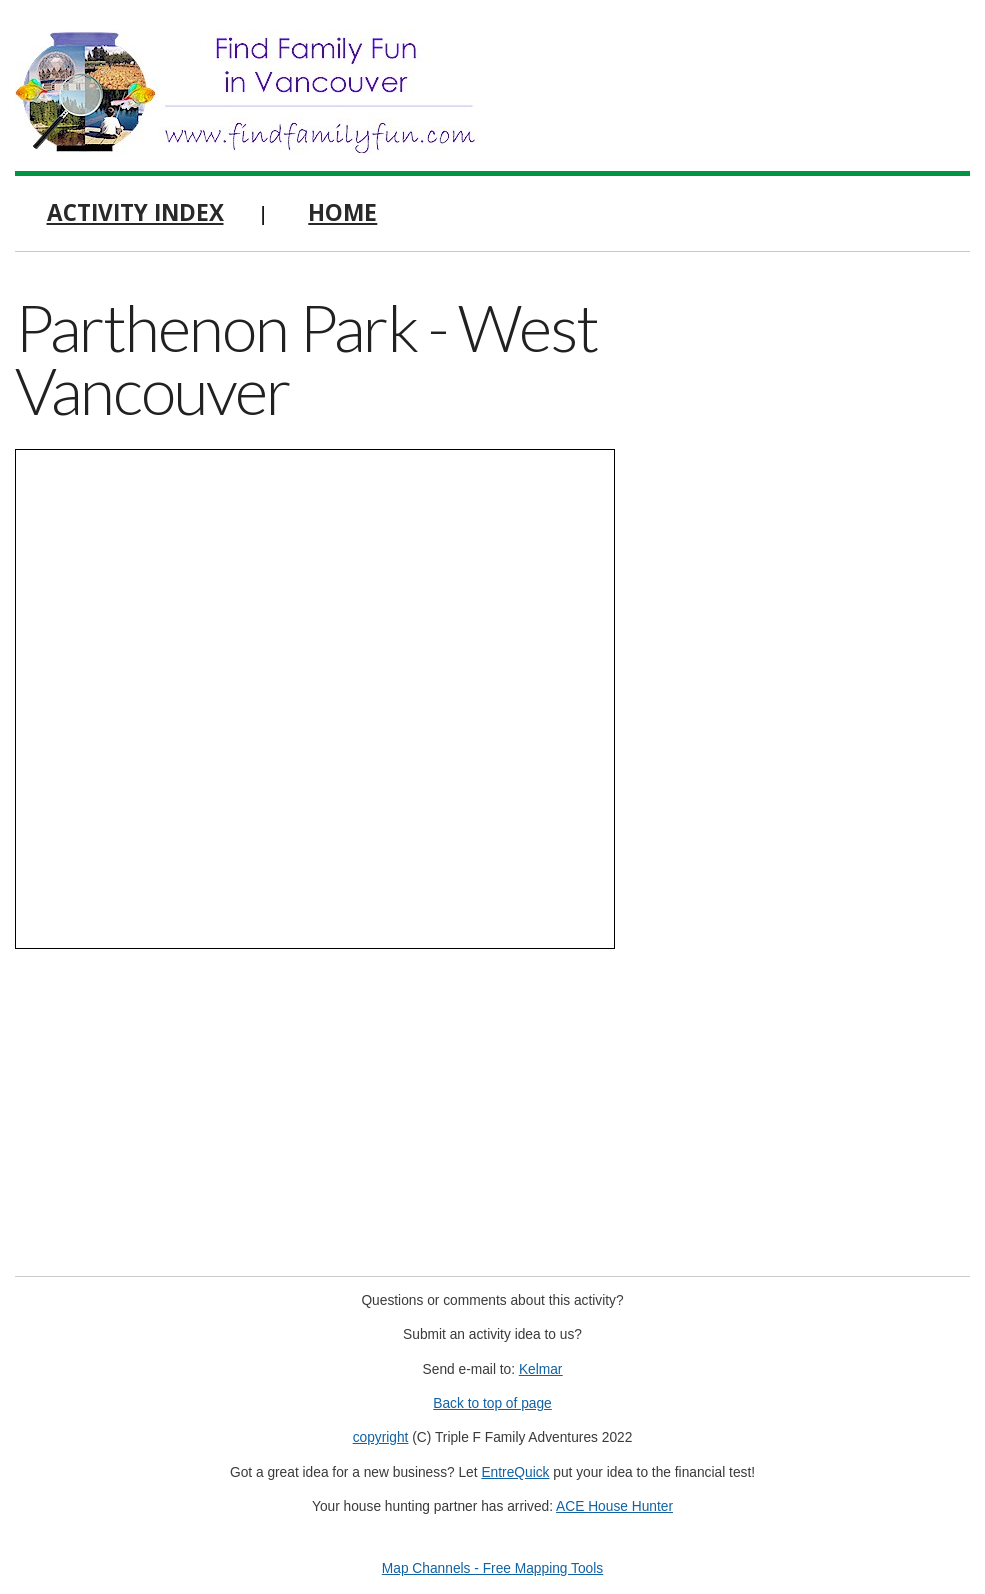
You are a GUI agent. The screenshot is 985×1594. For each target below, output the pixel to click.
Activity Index (135, 212)
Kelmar (541, 1369)
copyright (381, 1437)
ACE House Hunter (614, 1506)
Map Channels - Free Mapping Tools (492, 1568)
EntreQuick (515, 1472)
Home (342, 212)
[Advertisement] (821, 415)
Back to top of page (492, 1403)
